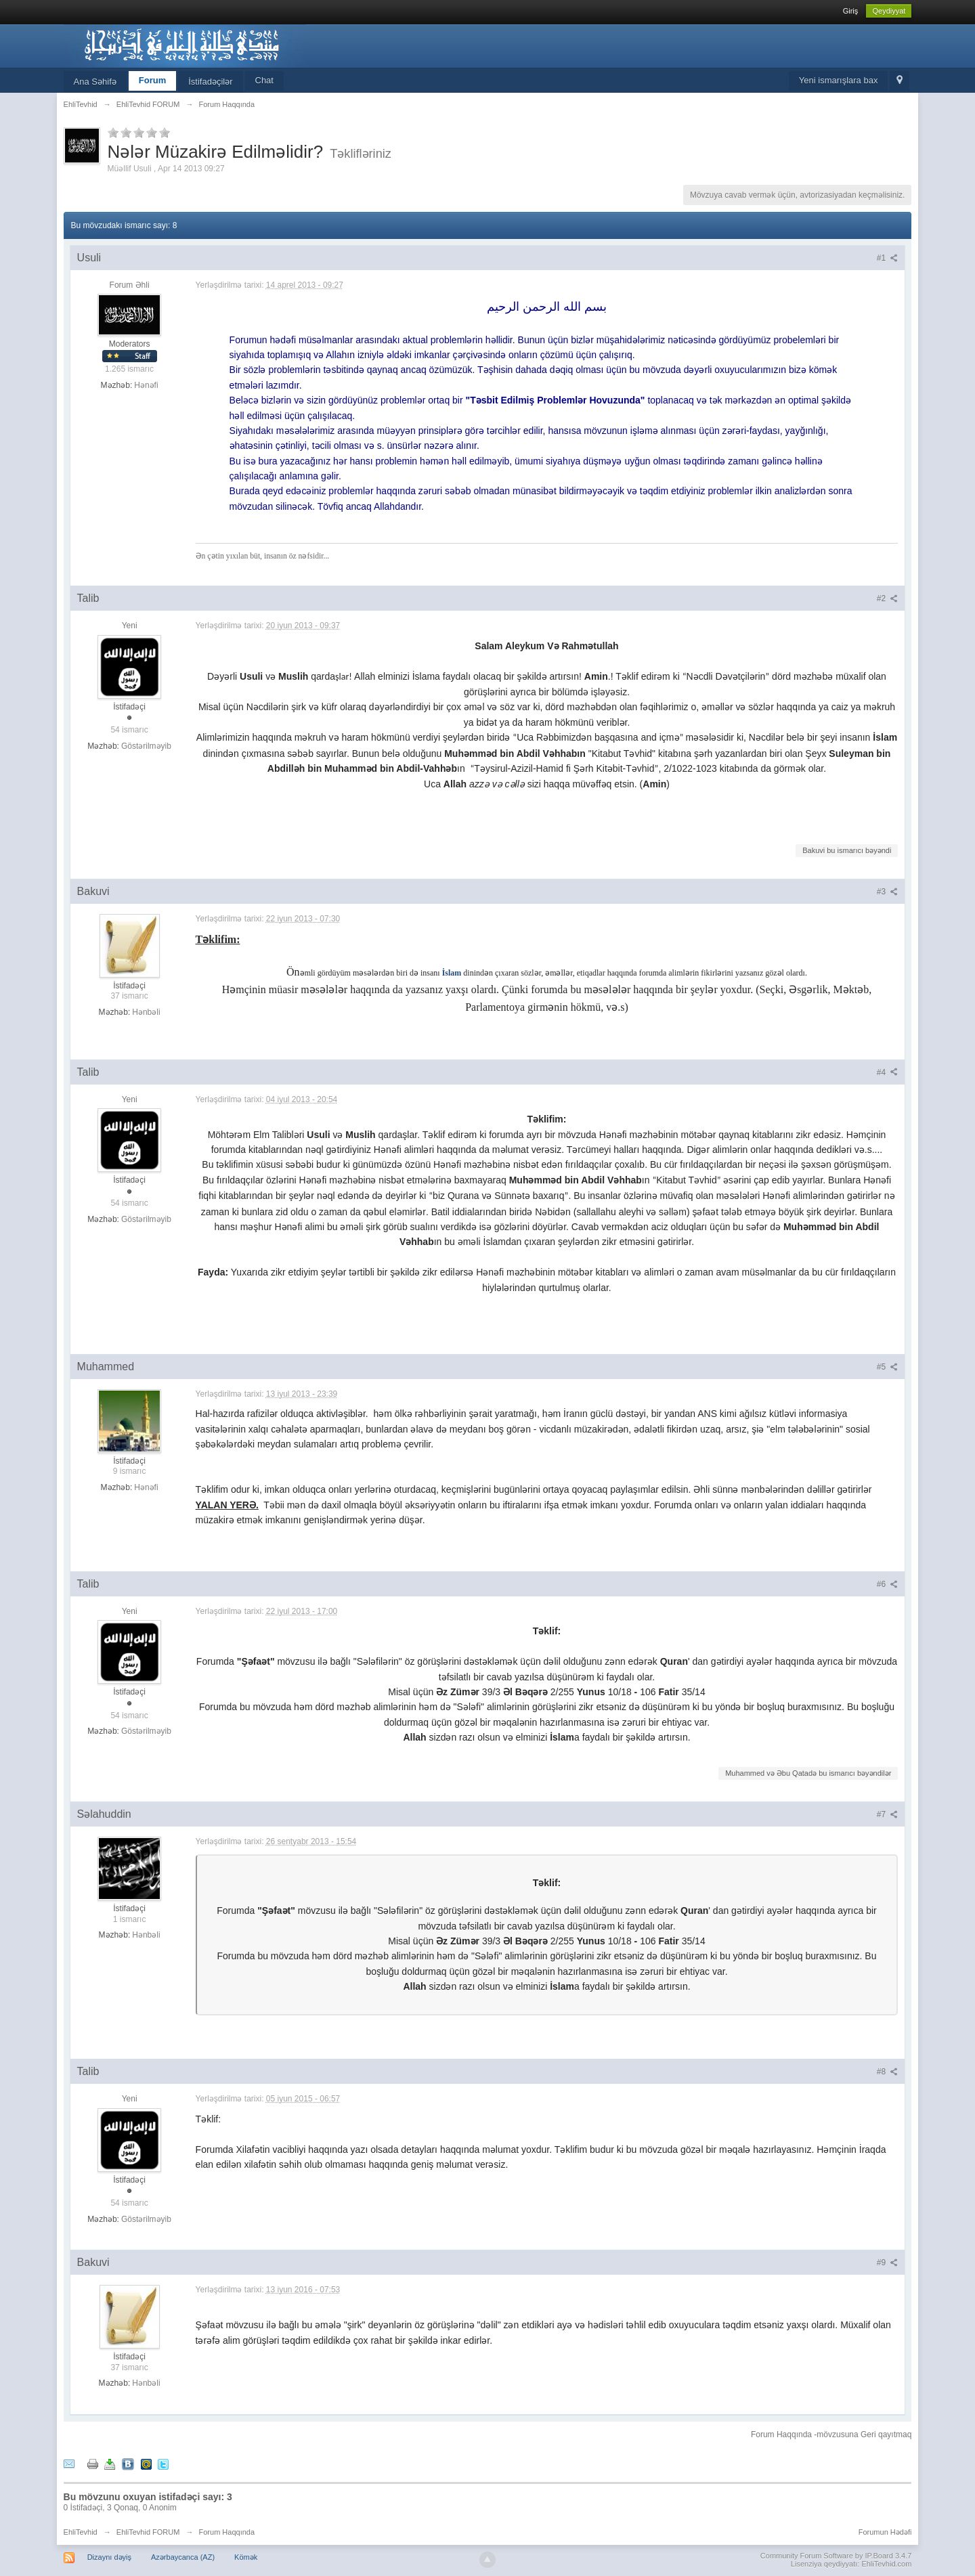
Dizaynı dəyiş (109, 2557)
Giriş (851, 11)
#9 (887, 2262)
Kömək (245, 2557)
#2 (887, 598)
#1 (887, 258)
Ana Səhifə (95, 82)
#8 (887, 2071)
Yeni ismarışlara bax (838, 80)
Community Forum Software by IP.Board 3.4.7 (836, 2556)
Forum (152, 80)
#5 (887, 1367)
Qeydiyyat (888, 11)
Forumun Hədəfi (885, 2532)
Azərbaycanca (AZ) (183, 2557)
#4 (887, 1072)
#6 (887, 1584)
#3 (887, 891)
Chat (264, 80)
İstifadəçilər (210, 82)
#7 (887, 1814)
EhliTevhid (81, 2532)
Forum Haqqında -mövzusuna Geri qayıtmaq (831, 2434)
